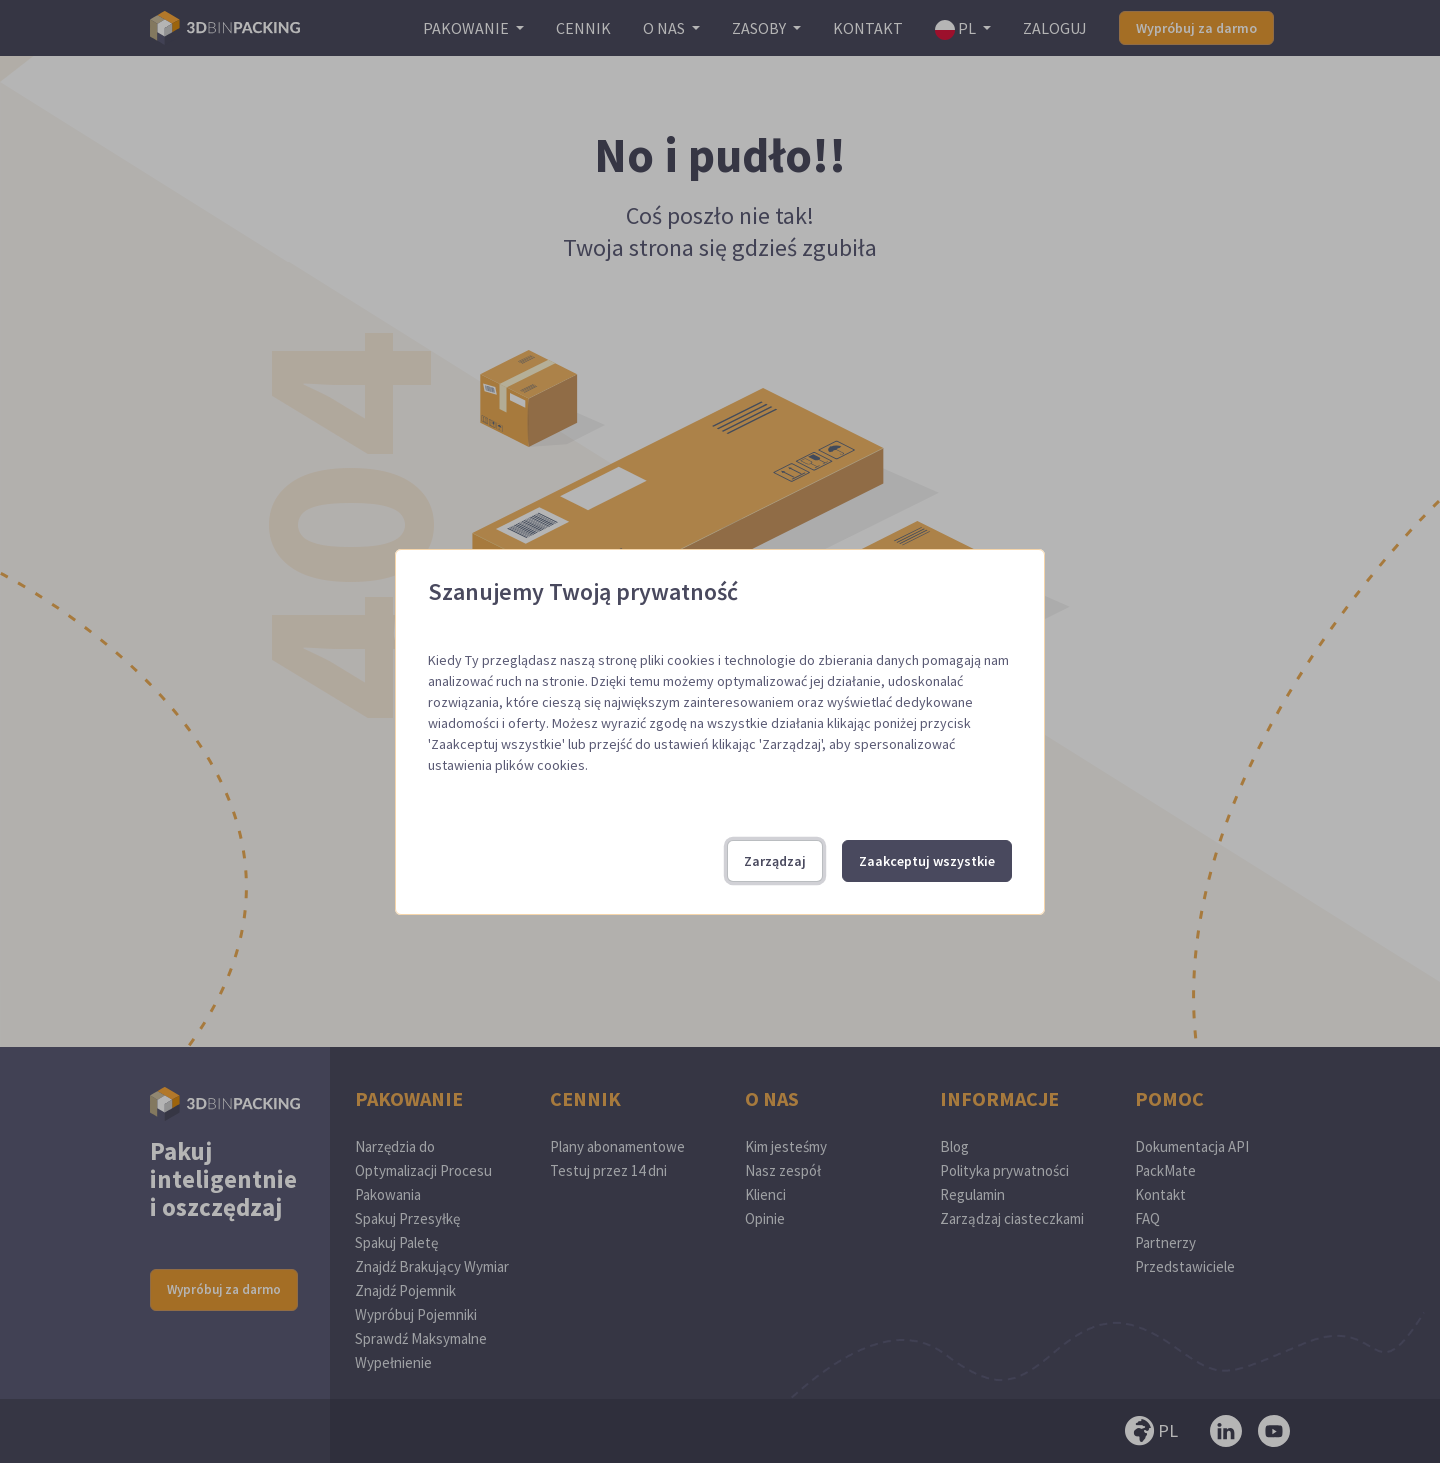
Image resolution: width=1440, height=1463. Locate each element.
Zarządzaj (775, 861)
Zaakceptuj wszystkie (927, 861)
